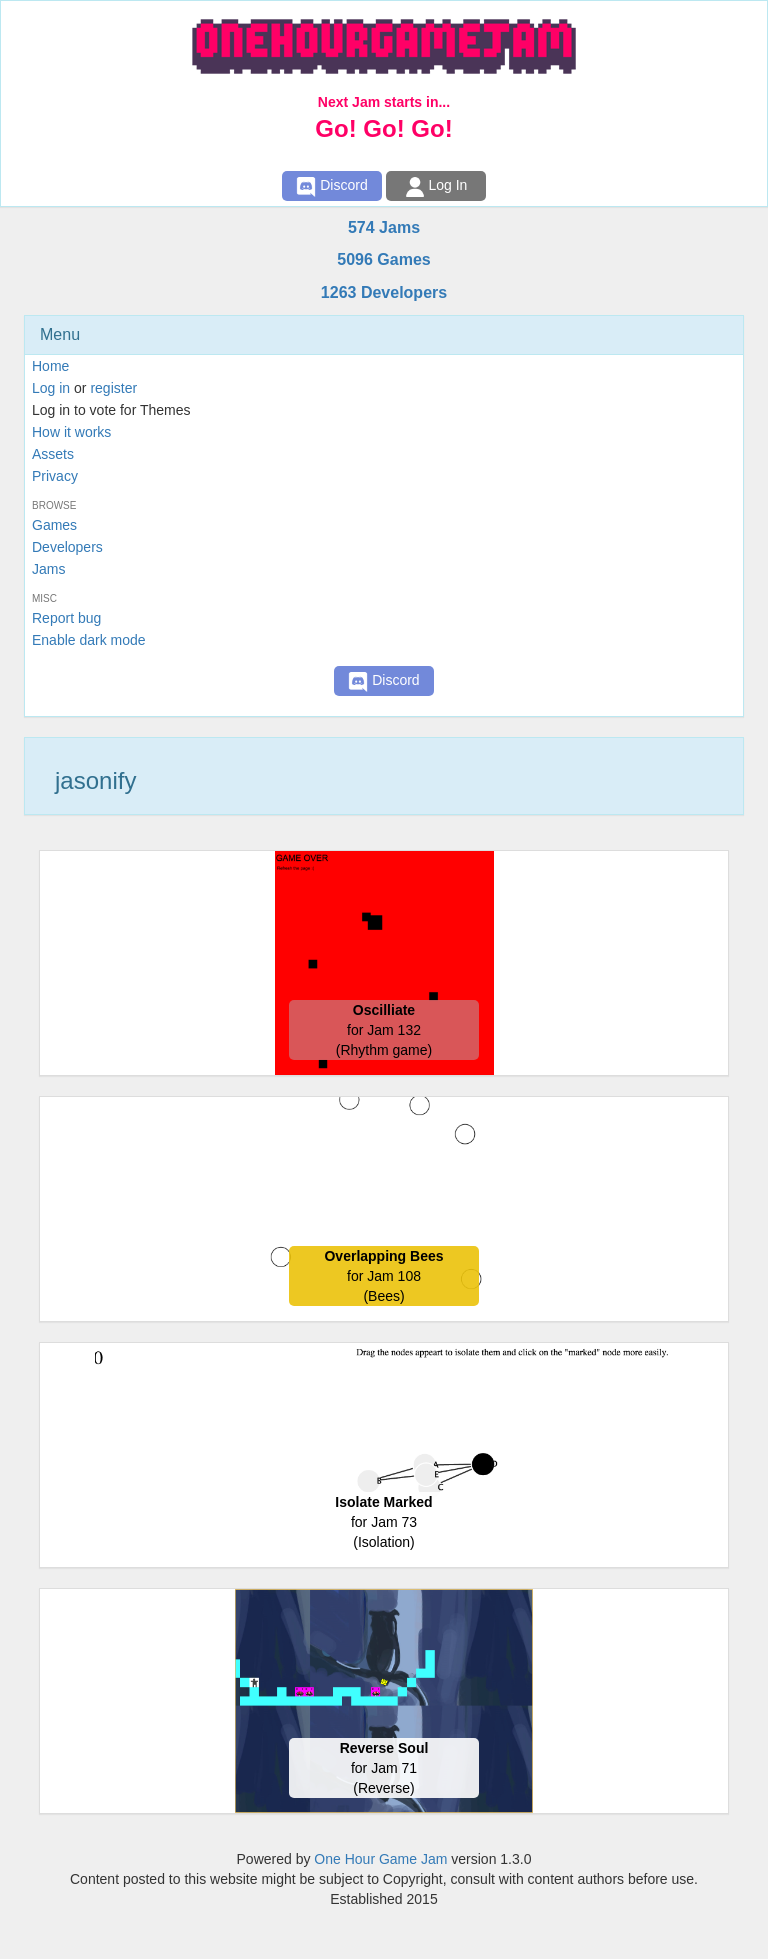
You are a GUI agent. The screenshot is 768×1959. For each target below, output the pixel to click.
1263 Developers (384, 292)
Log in (51, 388)
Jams (48, 569)
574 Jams (384, 227)
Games (54, 525)
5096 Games (383, 259)
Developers (67, 547)
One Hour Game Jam (380, 1859)
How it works (71, 432)
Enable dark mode (89, 640)
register (113, 388)
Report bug (66, 618)
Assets (53, 454)
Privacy (55, 476)
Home (50, 366)
